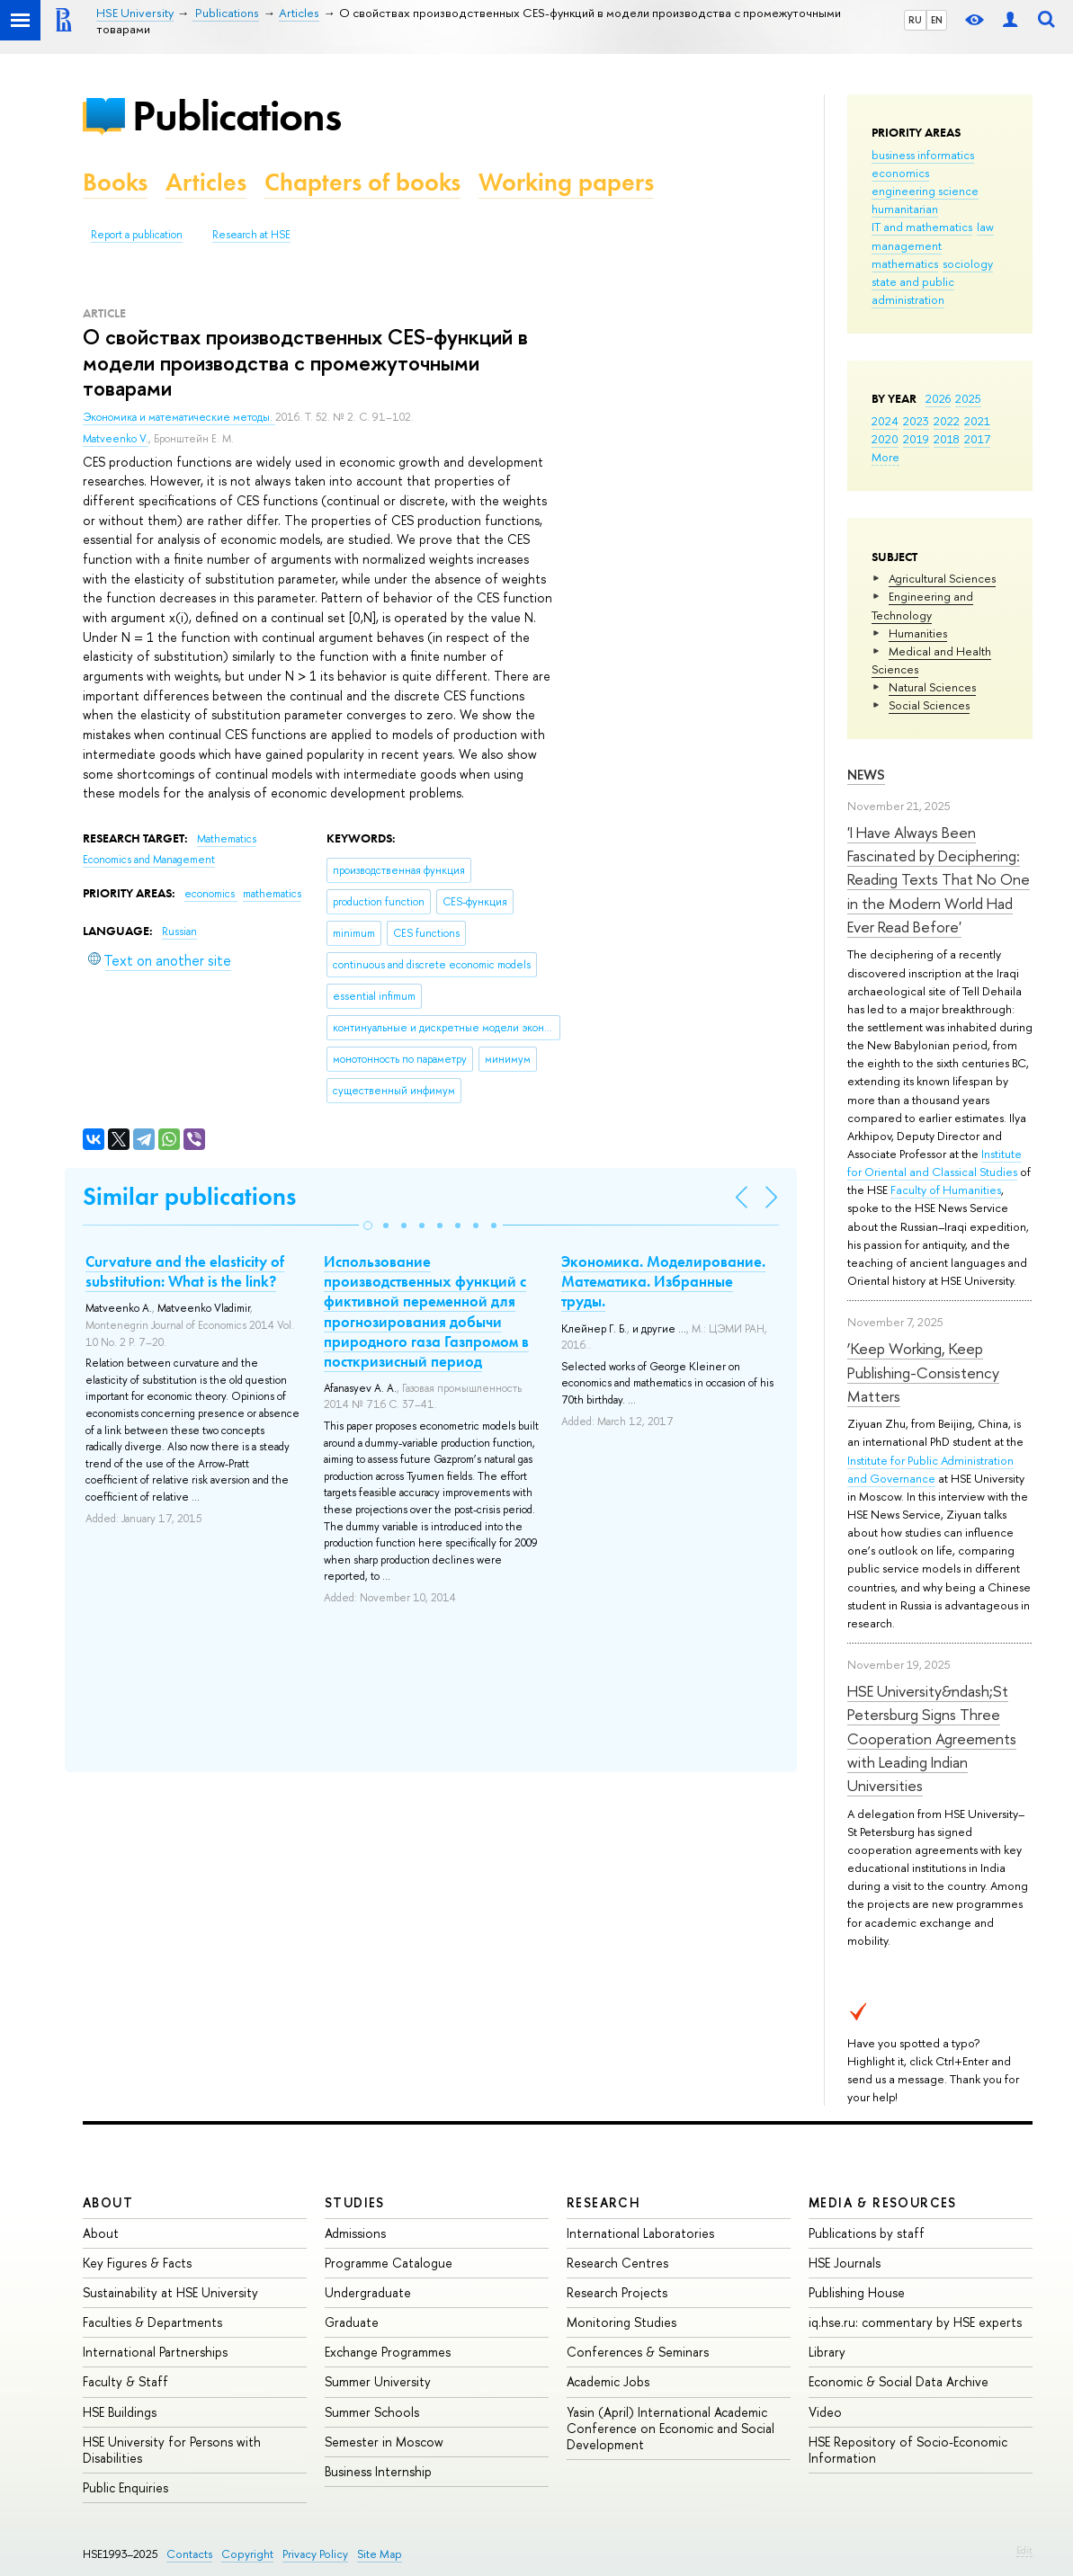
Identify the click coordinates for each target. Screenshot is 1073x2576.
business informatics (923, 155)
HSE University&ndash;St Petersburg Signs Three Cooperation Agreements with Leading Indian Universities (931, 1738)
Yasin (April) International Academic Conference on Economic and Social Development (670, 2428)
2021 (977, 421)
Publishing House (857, 2292)
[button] (368, 1226)
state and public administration (913, 290)
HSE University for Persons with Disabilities (172, 2449)
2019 (916, 439)
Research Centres (617, 2262)
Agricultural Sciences (942, 578)
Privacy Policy (315, 2554)
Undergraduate (368, 2292)
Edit (1024, 2550)
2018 (947, 439)
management (907, 245)
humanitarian (905, 209)
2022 (947, 421)
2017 (977, 439)
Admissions (355, 2233)
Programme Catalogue (388, 2262)
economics (900, 173)
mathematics (905, 263)
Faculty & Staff (125, 2381)
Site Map (379, 2554)
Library (827, 2351)
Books (115, 182)
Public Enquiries (125, 2487)
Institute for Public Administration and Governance (930, 1469)
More (885, 457)
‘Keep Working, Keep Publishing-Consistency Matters (923, 1372)
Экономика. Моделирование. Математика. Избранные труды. (663, 1281)
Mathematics (226, 839)
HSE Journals (845, 2262)
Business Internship (378, 2471)
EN (937, 19)
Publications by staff (867, 2233)
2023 (916, 421)
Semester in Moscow (384, 2441)
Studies (355, 2202)
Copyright (247, 2554)
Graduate (352, 2322)
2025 (968, 398)
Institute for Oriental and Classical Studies (934, 1162)
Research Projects (617, 2292)
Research (603, 2202)
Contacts (189, 2554)
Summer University (378, 2381)
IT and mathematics (922, 226)
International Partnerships (155, 2351)
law (985, 226)
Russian (179, 931)
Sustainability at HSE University (170, 2292)
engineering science (925, 191)
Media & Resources (883, 2202)
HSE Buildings (119, 2411)
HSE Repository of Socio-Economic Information (908, 2449)
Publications (236, 115)
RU (915, 19)
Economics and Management (149, 859)
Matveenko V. (115, 439)
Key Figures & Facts (137, 2262)
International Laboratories (640, 2233)
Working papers (566, 182)
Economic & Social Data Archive (898, 2381)
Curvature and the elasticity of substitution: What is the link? (184, 1271)
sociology (968, 263)
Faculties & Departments (152, 2322)
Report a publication (137, 234)
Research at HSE (251, 234)
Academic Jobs (608, 2381)
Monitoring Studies (621, 2322)
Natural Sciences (932, 687)
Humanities (918, 633)
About (108, 2202)
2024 (885, 421)
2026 (938, 398)
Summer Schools (372, 2411)
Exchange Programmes (388, 2351)
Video (825, 2411)
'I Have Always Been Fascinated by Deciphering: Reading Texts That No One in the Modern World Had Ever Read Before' (938, 879)
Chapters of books (362, 182)
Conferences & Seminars (638, 2351)
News (866, 774)
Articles (205, 182)
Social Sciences (929, 705)
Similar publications (189, 1196)
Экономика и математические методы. (179, 417)
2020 (885, 439)
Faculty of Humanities (945, 1189)
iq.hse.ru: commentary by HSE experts (915, 2322)
